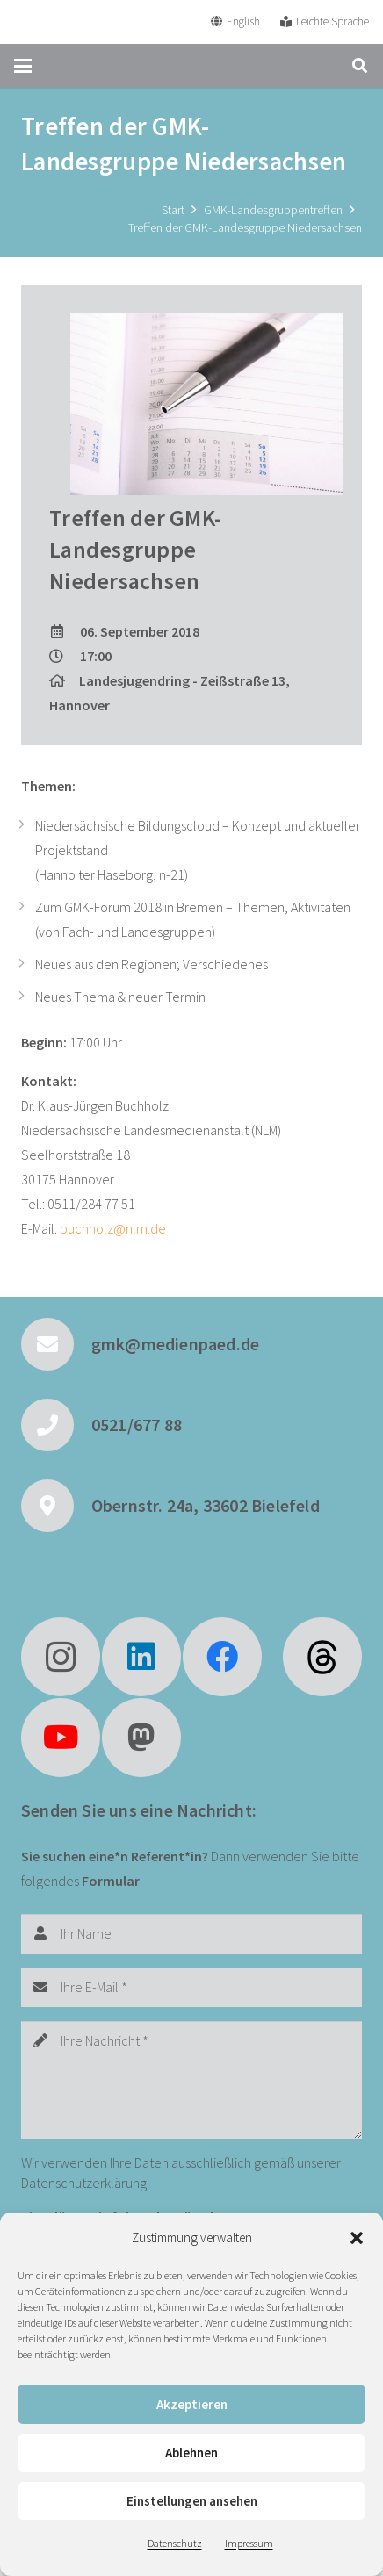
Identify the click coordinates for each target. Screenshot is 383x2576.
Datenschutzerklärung (84, 2182)
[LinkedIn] (141, 1656)
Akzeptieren (192, 2404)
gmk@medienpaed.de (175, 1344)
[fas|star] (322, 1656)
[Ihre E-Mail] (191, 1987)
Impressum (249, 2543)
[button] (356, 2238)
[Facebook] (222, 1656)
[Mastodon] (141, 1737)
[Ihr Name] (191, 1934)
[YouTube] (60, 1737)
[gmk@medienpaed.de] (56, 1344)
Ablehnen (191, 2452)
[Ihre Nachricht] (191, 2080)
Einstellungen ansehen (191, 2501)
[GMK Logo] (78, 22)
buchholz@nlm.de (113, 1228)
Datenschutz (175, 2543)
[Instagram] (60, 1656)
